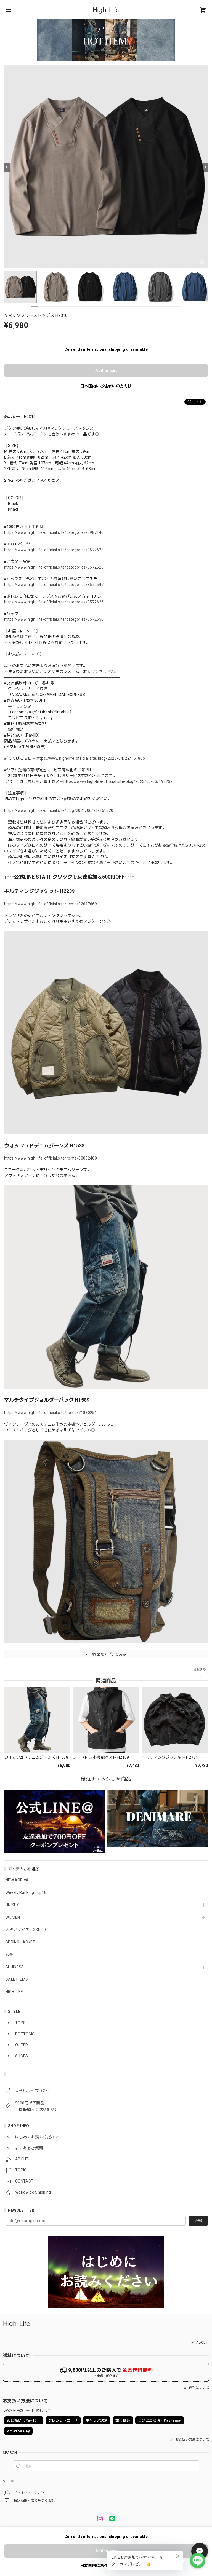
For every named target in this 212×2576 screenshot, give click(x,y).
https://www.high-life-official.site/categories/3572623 (54, 550)
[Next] (205, 167)
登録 (198, 2221)
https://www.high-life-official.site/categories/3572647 (54, 584)
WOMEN (13, 1917)
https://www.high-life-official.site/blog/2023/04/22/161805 (90, 758)
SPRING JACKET (20, 1942)
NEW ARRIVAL (18, 1880)
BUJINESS (15, 1967)
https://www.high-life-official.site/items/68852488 (50, 1158)
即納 (10, 1954)
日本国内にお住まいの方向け (106, 386)
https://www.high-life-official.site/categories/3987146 (54, 532)
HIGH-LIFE (14, 1991)
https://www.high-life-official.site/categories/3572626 (54, 602)
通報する (200, 1669)
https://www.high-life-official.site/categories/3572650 (54, 619)
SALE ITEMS (17, 1979)
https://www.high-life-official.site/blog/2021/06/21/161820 (58, 810)
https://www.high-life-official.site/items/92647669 (50, 904)
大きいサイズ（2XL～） (27, 1929)
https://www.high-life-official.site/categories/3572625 (54, 567)
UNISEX (12, 1905)
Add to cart (106, 370)
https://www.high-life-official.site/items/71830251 (50, 1412)
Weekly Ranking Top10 (26, 1892)
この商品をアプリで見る (106, 1654)
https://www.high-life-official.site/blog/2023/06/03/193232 (118, 781)
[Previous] (7, 167)
